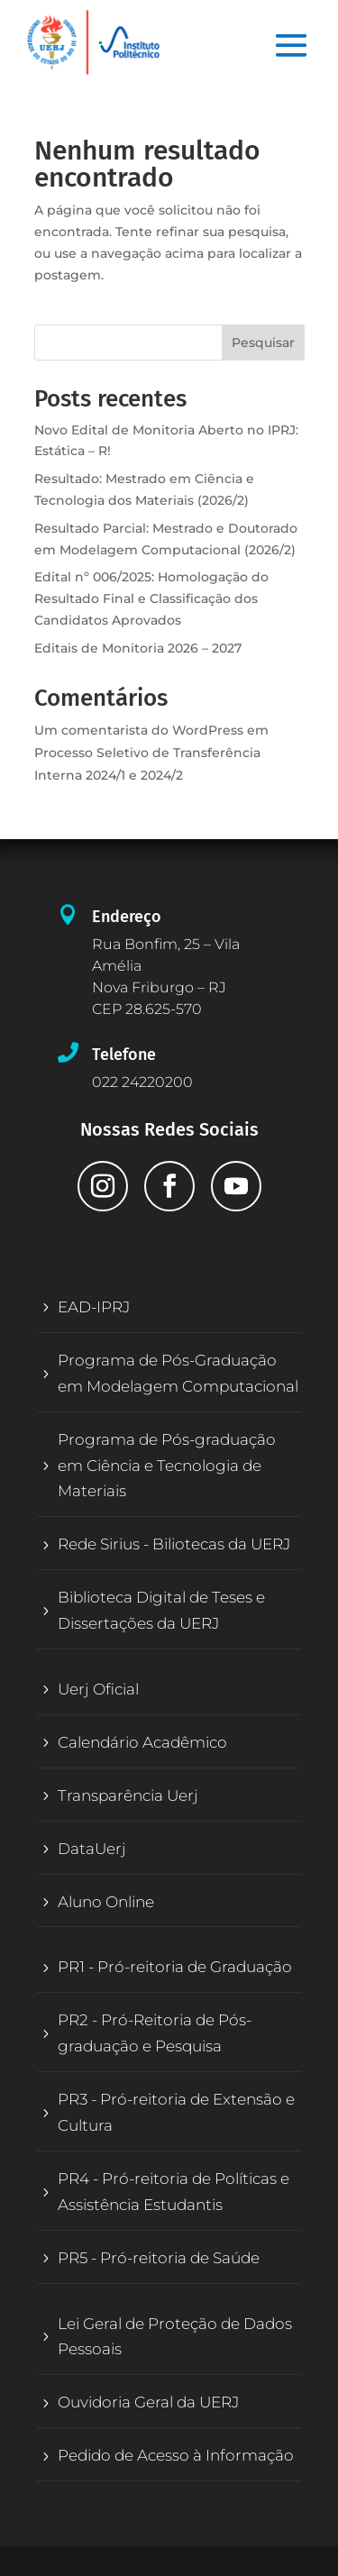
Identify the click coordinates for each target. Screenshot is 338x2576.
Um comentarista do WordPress (138, 730)
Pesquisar (263, 342)
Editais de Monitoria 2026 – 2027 (138, 648)
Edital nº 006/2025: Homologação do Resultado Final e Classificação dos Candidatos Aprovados (151, 598)
